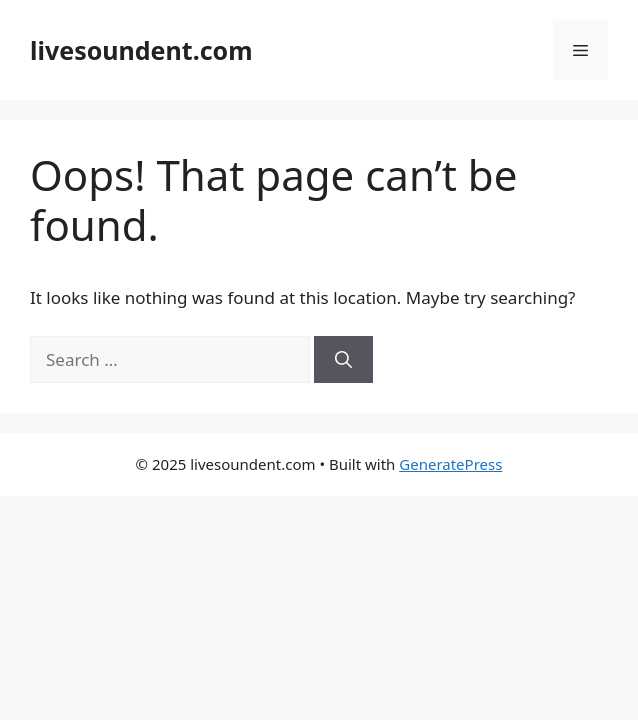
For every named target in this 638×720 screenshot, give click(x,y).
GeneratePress (450, 464)
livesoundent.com (141, 50)
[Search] (343, 360)
